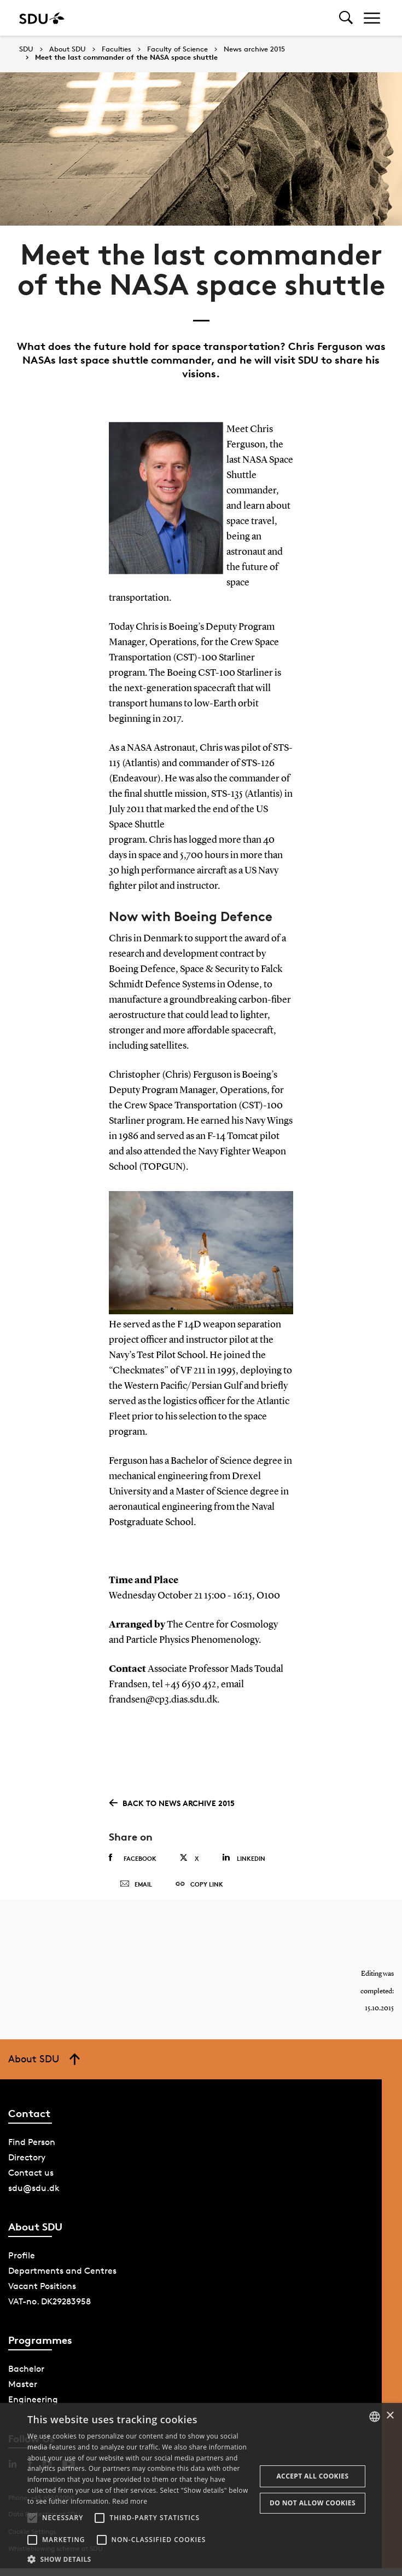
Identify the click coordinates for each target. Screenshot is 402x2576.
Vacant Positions (42, 2296)
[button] (32, 2518)
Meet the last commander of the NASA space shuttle (126, 57)
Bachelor (26, 2379)
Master (22, 2394)
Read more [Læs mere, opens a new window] (129, 2501)
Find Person (31, 2152)
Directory (26, 2168)
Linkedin (243, 1857)
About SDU (67, 49)
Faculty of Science (177, 49)
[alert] (201, 2489)
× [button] (390, 2416)
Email (136, 1889)
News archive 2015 (254, 49)
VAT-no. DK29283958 (49, 2312)
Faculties (116, 49)
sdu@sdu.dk (34, 2198)
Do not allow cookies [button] (313, 2503)
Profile (21, 2266)
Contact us (31, 2183)
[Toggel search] (346, 18)
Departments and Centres (62, 2281)
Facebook (132, 1858)
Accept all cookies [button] (312, 2476)
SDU (26, 49)
